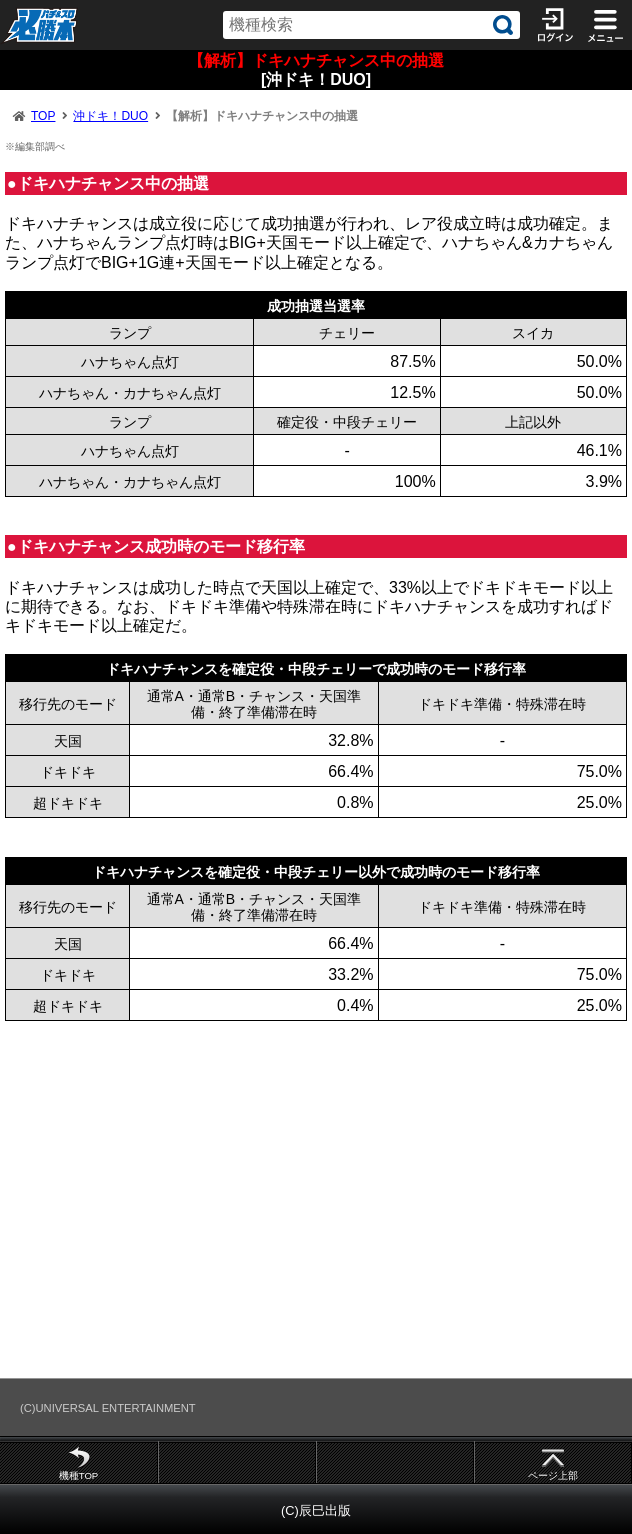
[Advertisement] (316, 1199)
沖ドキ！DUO (110, 116)
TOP (43, 116)
